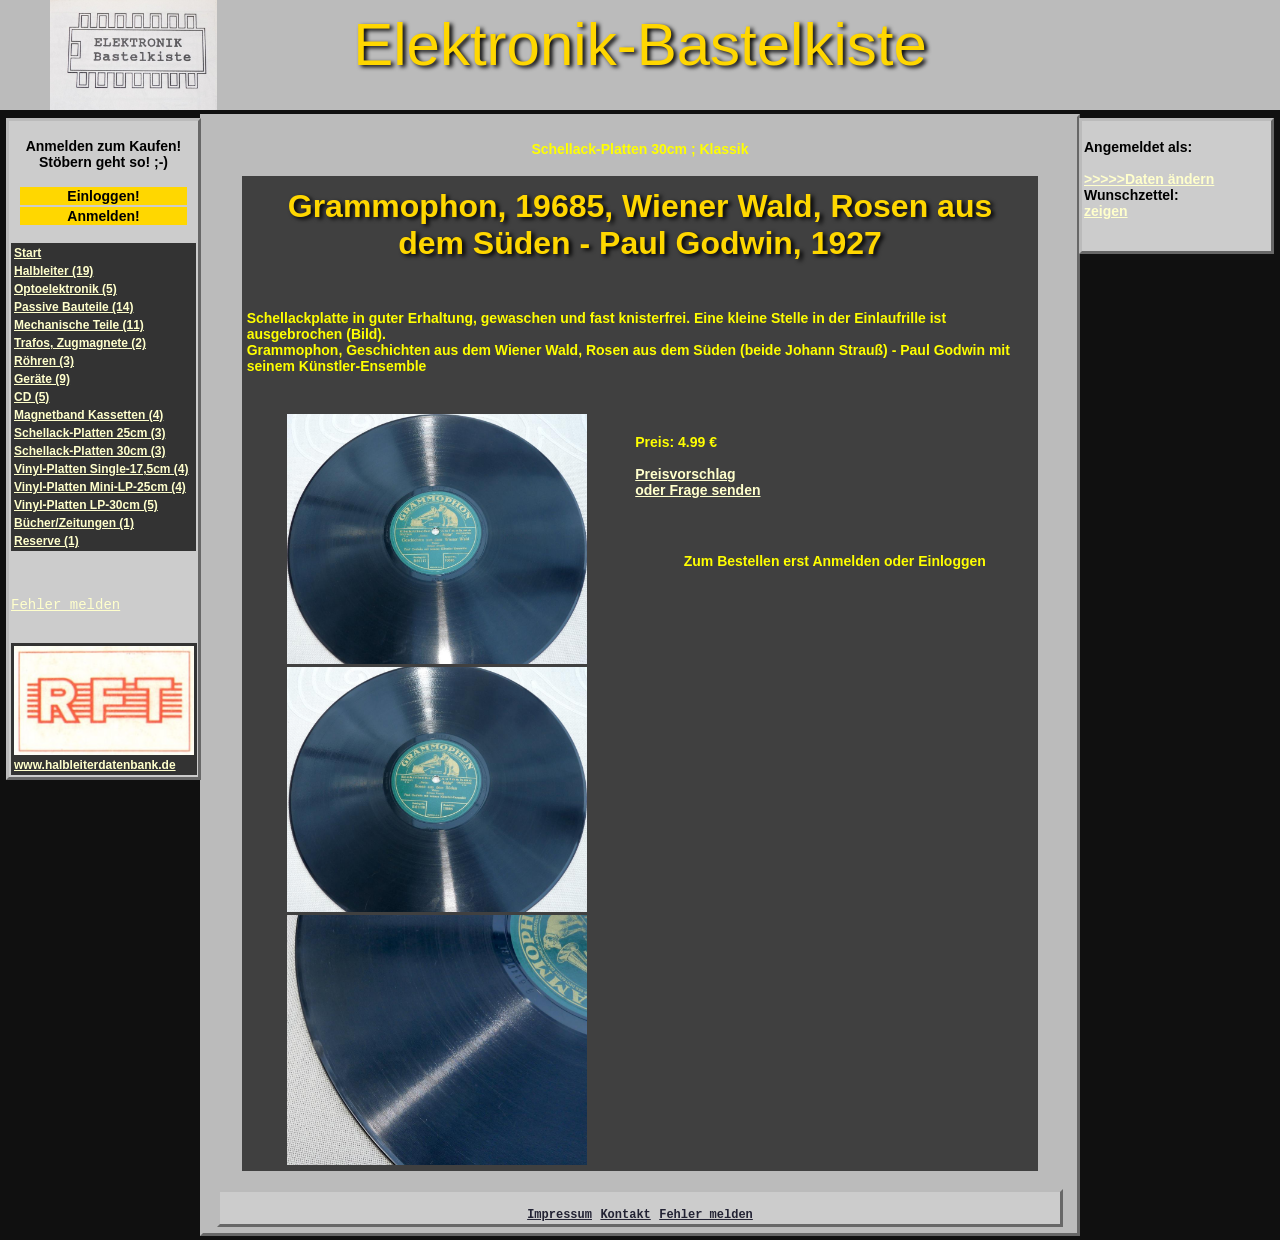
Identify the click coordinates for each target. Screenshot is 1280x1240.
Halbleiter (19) (53, 271)
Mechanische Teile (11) (79, 325)
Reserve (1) (46, 541)
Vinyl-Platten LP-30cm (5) (86, 505)
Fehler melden (65, 606)
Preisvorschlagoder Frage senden (697, 482)
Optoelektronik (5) (65, 289)
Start (27, 253)
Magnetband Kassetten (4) (88, 415)
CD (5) (31, 397)
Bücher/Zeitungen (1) (74, 523)
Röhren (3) (44, 361)
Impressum (559, 1216)
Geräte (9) (42, 379)
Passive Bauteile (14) (73, 307)
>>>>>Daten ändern (1149, 179)
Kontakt (625, 1216)
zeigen (1106, 211)
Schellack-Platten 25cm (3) (89, 433)
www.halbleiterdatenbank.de (104, 761)
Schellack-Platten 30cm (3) (89, 451)
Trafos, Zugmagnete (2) (80, 343)
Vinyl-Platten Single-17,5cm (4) (101, 469)
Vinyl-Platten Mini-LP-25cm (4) (100, 487)
